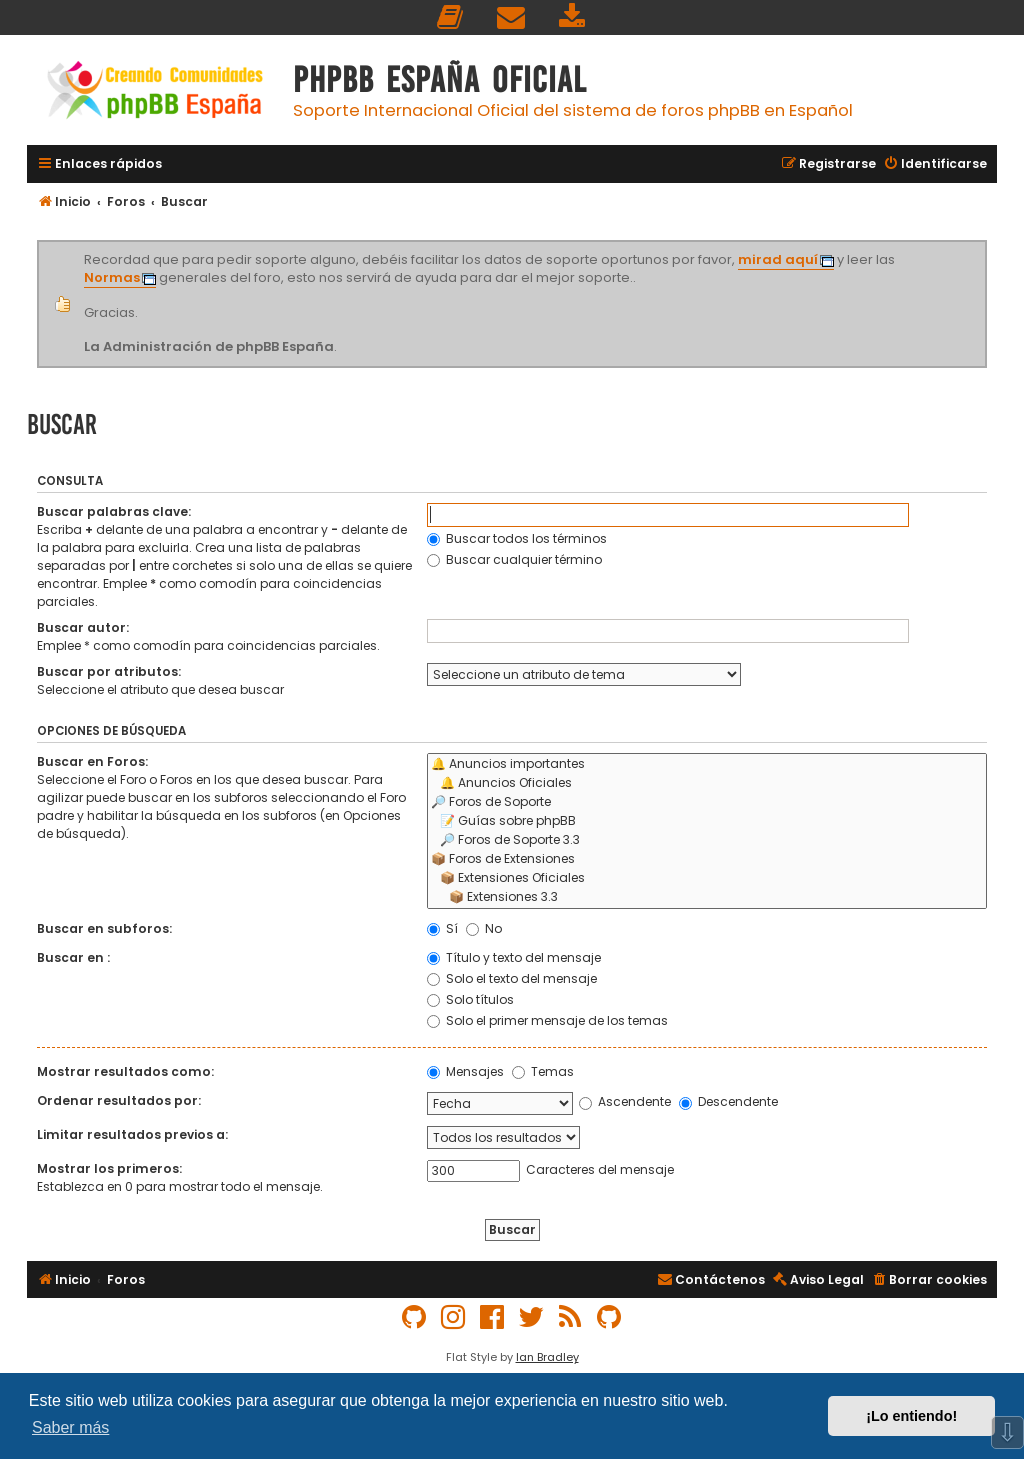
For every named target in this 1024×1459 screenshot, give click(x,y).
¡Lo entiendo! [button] (911, 1416)
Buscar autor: (83, 627)
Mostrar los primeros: (109, 1168)
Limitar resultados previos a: (132, 1134)
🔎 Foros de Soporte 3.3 (707, 840)
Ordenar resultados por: (119, 1100)
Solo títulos (470, 999)
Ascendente (625, 1101)
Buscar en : (73, 957)
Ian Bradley (547, 1357)
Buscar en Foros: (92, 761)
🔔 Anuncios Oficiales (707, 783)
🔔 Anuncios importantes (707, 764)
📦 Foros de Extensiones (707, 859)
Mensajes (465, 1071)
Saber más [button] (70, 1427)
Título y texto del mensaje (514, 957)
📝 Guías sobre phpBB (707, 821)
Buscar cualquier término (514, 559)
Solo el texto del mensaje (512, 978)
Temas (543, 1071)
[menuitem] (451, 17)
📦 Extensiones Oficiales (707, 878)
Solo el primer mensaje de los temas (547, 1020)
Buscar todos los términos (517, 538)
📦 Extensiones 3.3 (707, 897)
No (484, 928)
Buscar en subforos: (104, 928)
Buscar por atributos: (109, 671)
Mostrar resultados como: (125, 1071)
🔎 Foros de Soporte (707, 802)
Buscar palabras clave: (114, 511)
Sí (442, 928)
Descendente (728, 1101)
